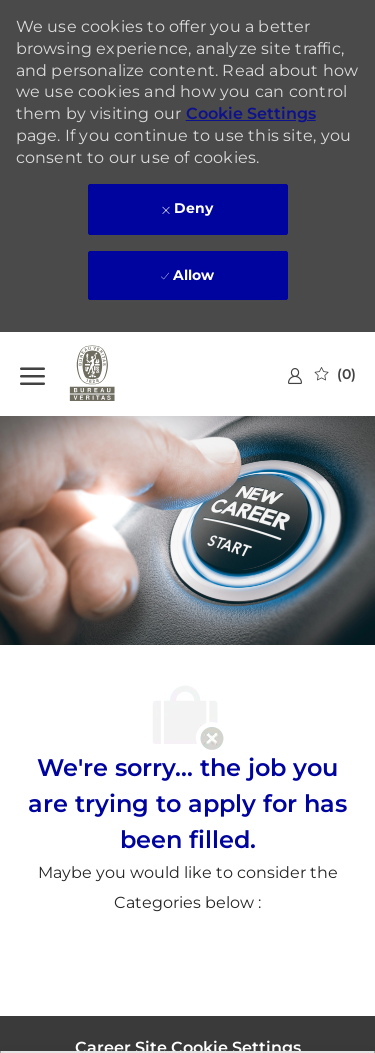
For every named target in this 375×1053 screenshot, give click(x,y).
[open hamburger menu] (32, 374)
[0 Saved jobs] (335, 374)
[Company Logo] (120, 374)
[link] (295, 375)
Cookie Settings (251, 113)
